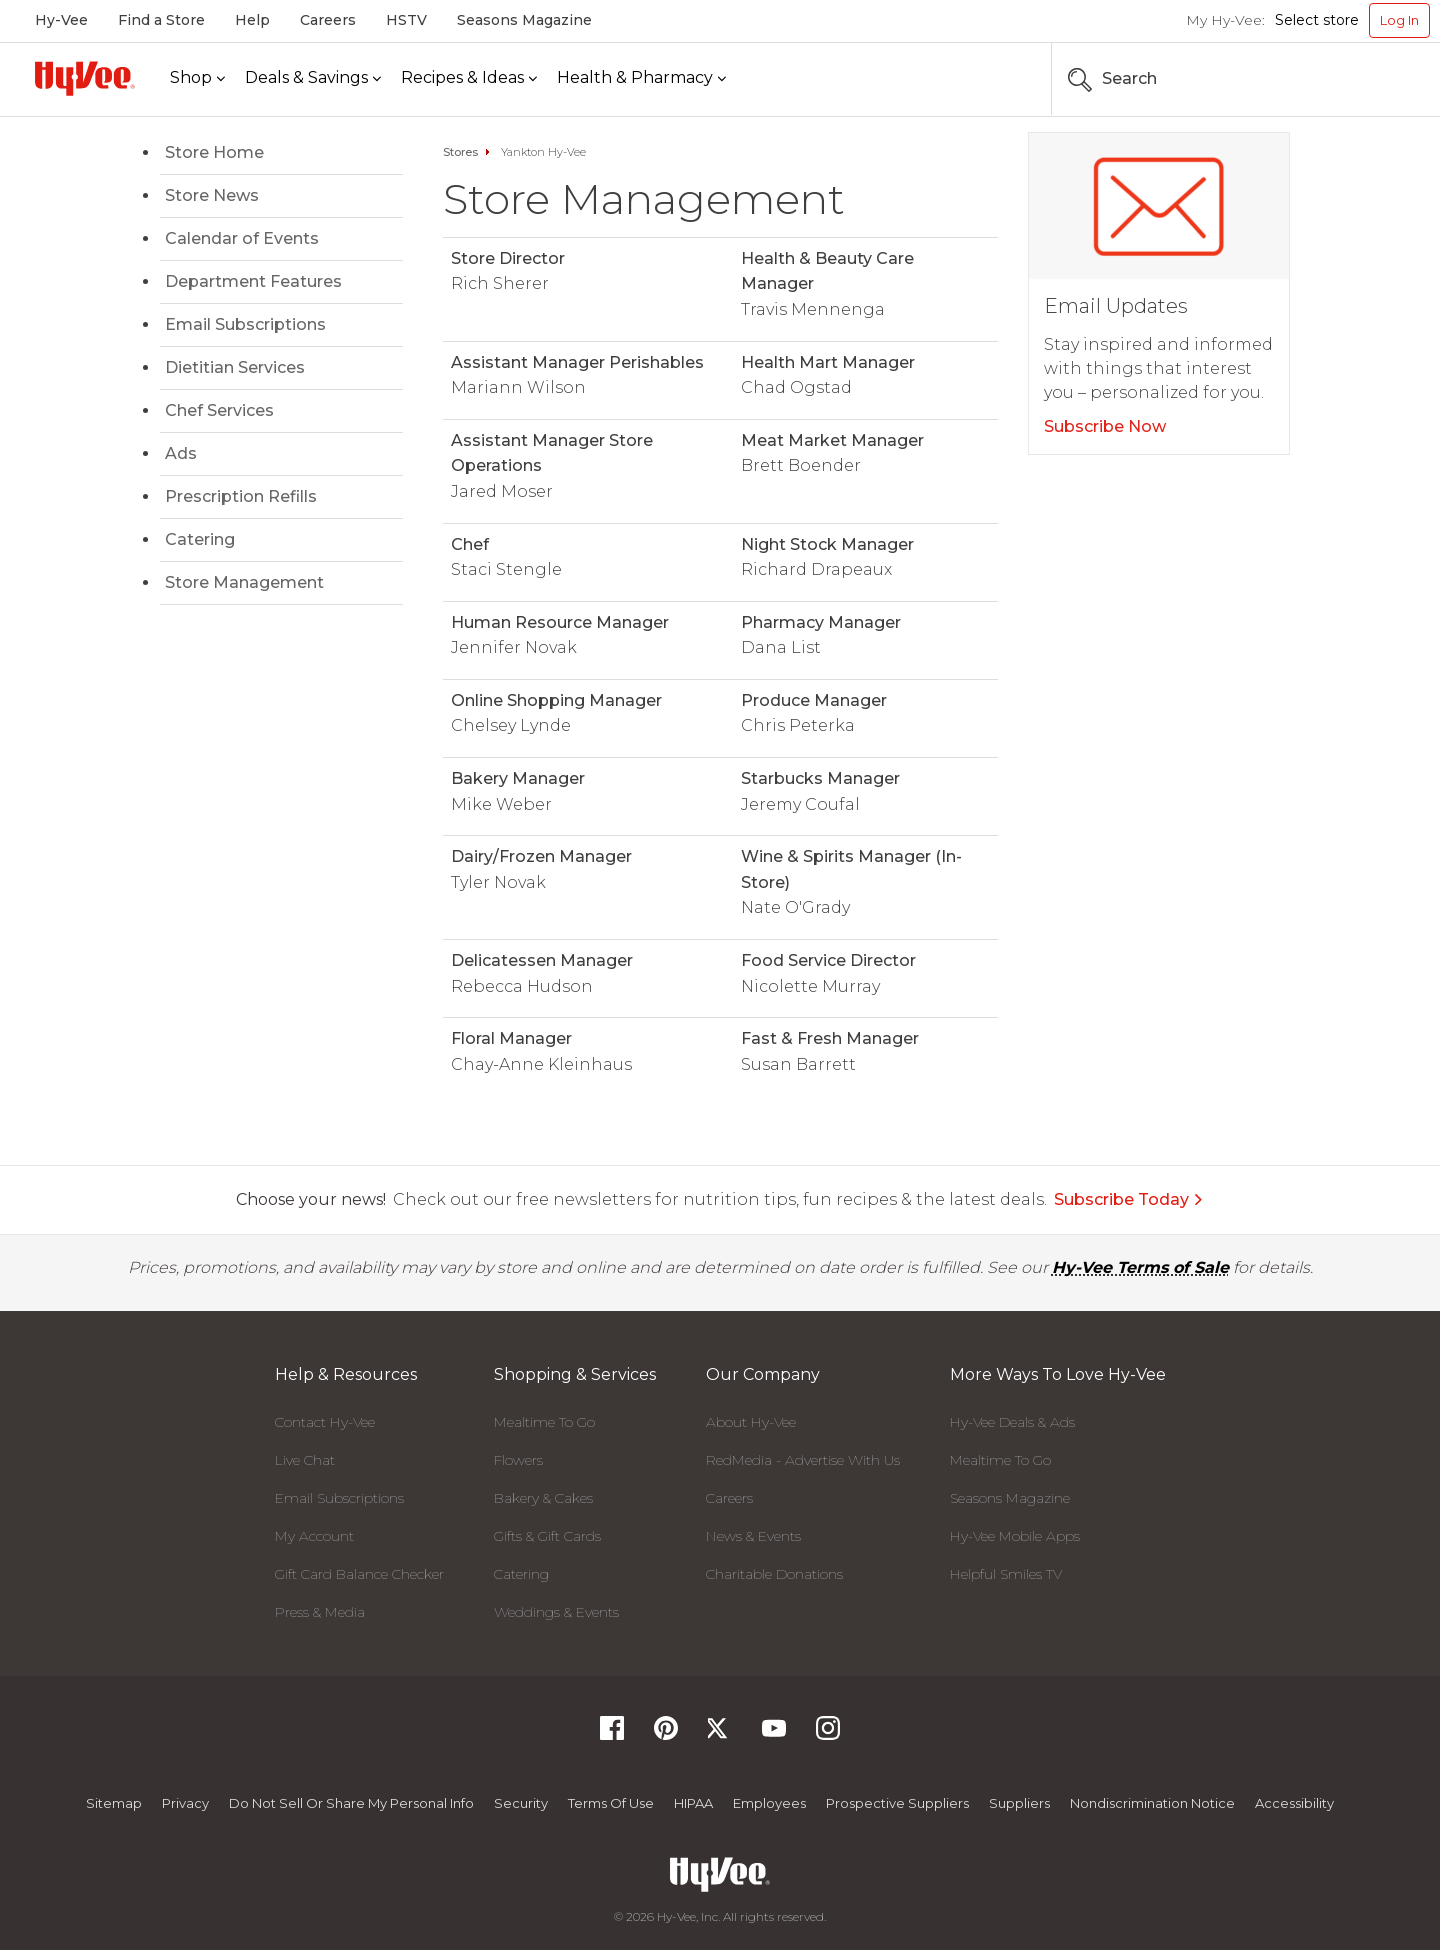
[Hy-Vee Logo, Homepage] (85, 78)
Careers (328, 20)
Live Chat (305, 1460)
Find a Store (161, 20)
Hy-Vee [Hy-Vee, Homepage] (61, 20)
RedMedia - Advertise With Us (803, 1460)
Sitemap (114, 1803)
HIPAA (693, 1803)
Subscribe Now (1105, 426)
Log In (1399, 20)
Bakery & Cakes (543, 1498)
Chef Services (219, 410)
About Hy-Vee (751, 1422)
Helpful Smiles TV (1006, 1574)
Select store (1317, 20)
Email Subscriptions (245, 324)
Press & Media (320, 1612)
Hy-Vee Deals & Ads (1012, 1422)
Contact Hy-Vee (325, 1422)
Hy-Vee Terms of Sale (1140, 1267)
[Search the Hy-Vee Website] (1370, 79)
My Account (314, 1536)
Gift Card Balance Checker (359, 1574)
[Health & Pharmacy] (641, 78)
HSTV (406, 20)
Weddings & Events (556, 1612)
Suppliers (1019, 1803)
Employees (769, 1803)
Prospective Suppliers (897, 1803)
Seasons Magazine (524, 20)
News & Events (753, 1536)
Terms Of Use (611, 1803)
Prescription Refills (241, 496)
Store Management (244, 582)
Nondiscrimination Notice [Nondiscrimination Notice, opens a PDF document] (1152, 1803)
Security (521, 1803)
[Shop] (197, 78)
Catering (200, 539)
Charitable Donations (774, 1574)
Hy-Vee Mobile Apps (1015, 1536)
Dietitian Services (235, 367)
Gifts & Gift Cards (547, 1536)
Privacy (185, 1803)
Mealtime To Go (544, 1422)
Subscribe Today (1129, 1199)
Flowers (518, 1460)
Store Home (214, 152)
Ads (181, 453)
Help (252, 20)
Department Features (253, 281)
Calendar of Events (242, 238)
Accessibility (1294, 1803)
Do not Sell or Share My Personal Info (351, 1803)
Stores (460, 152)
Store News (212, 195)
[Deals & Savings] (313, 78)
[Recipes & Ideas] (469, 78)
